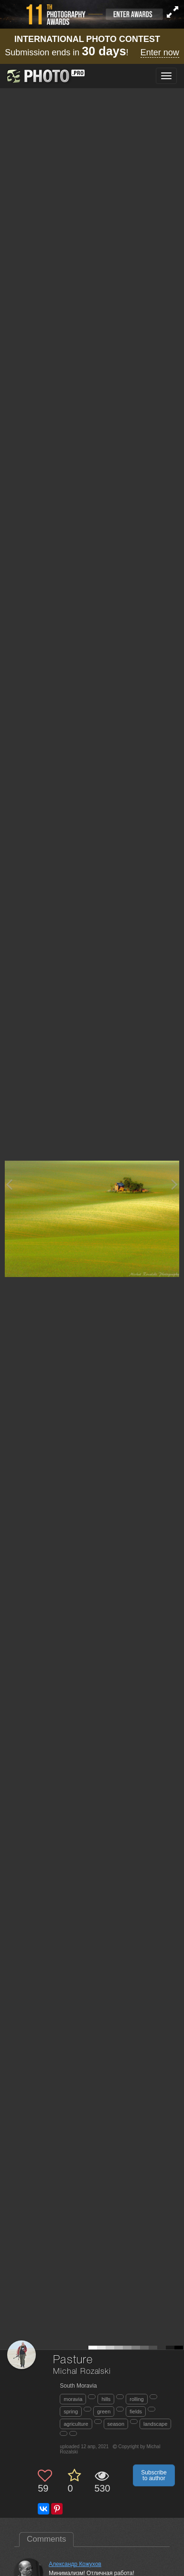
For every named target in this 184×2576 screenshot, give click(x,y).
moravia (73, 2399)
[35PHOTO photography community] (45, 76)
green (103, 2411)
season (116, 2424)
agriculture (76, 2424)
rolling (136, 2399)
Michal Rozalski (82, 2371)
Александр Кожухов (75, 2564)
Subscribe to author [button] (153, 2475)
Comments (46, 2539)
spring (71, 2411)
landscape (155, 2424)
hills (105, 2399)
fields (136, 2411)
